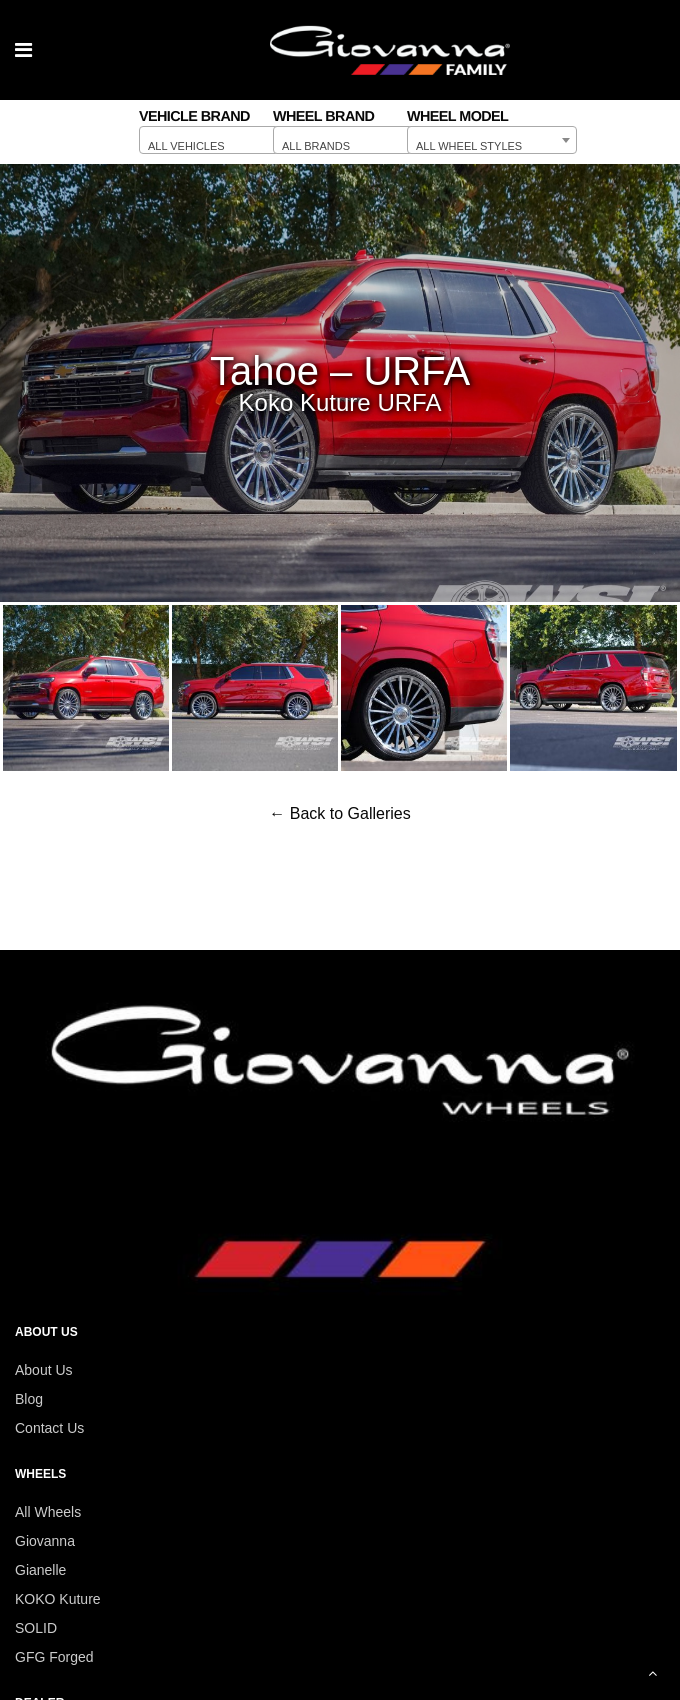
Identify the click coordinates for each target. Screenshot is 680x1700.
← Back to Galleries (339, 813)
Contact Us (49, 1428)
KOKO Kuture (58, 1599)
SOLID (36, 1628)
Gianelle (40, 1570)
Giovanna (45, 1541)
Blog (29, 1399)
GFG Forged (54, 1657)
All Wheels (48, 1512)
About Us (44, 1370)
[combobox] (224, 140)
